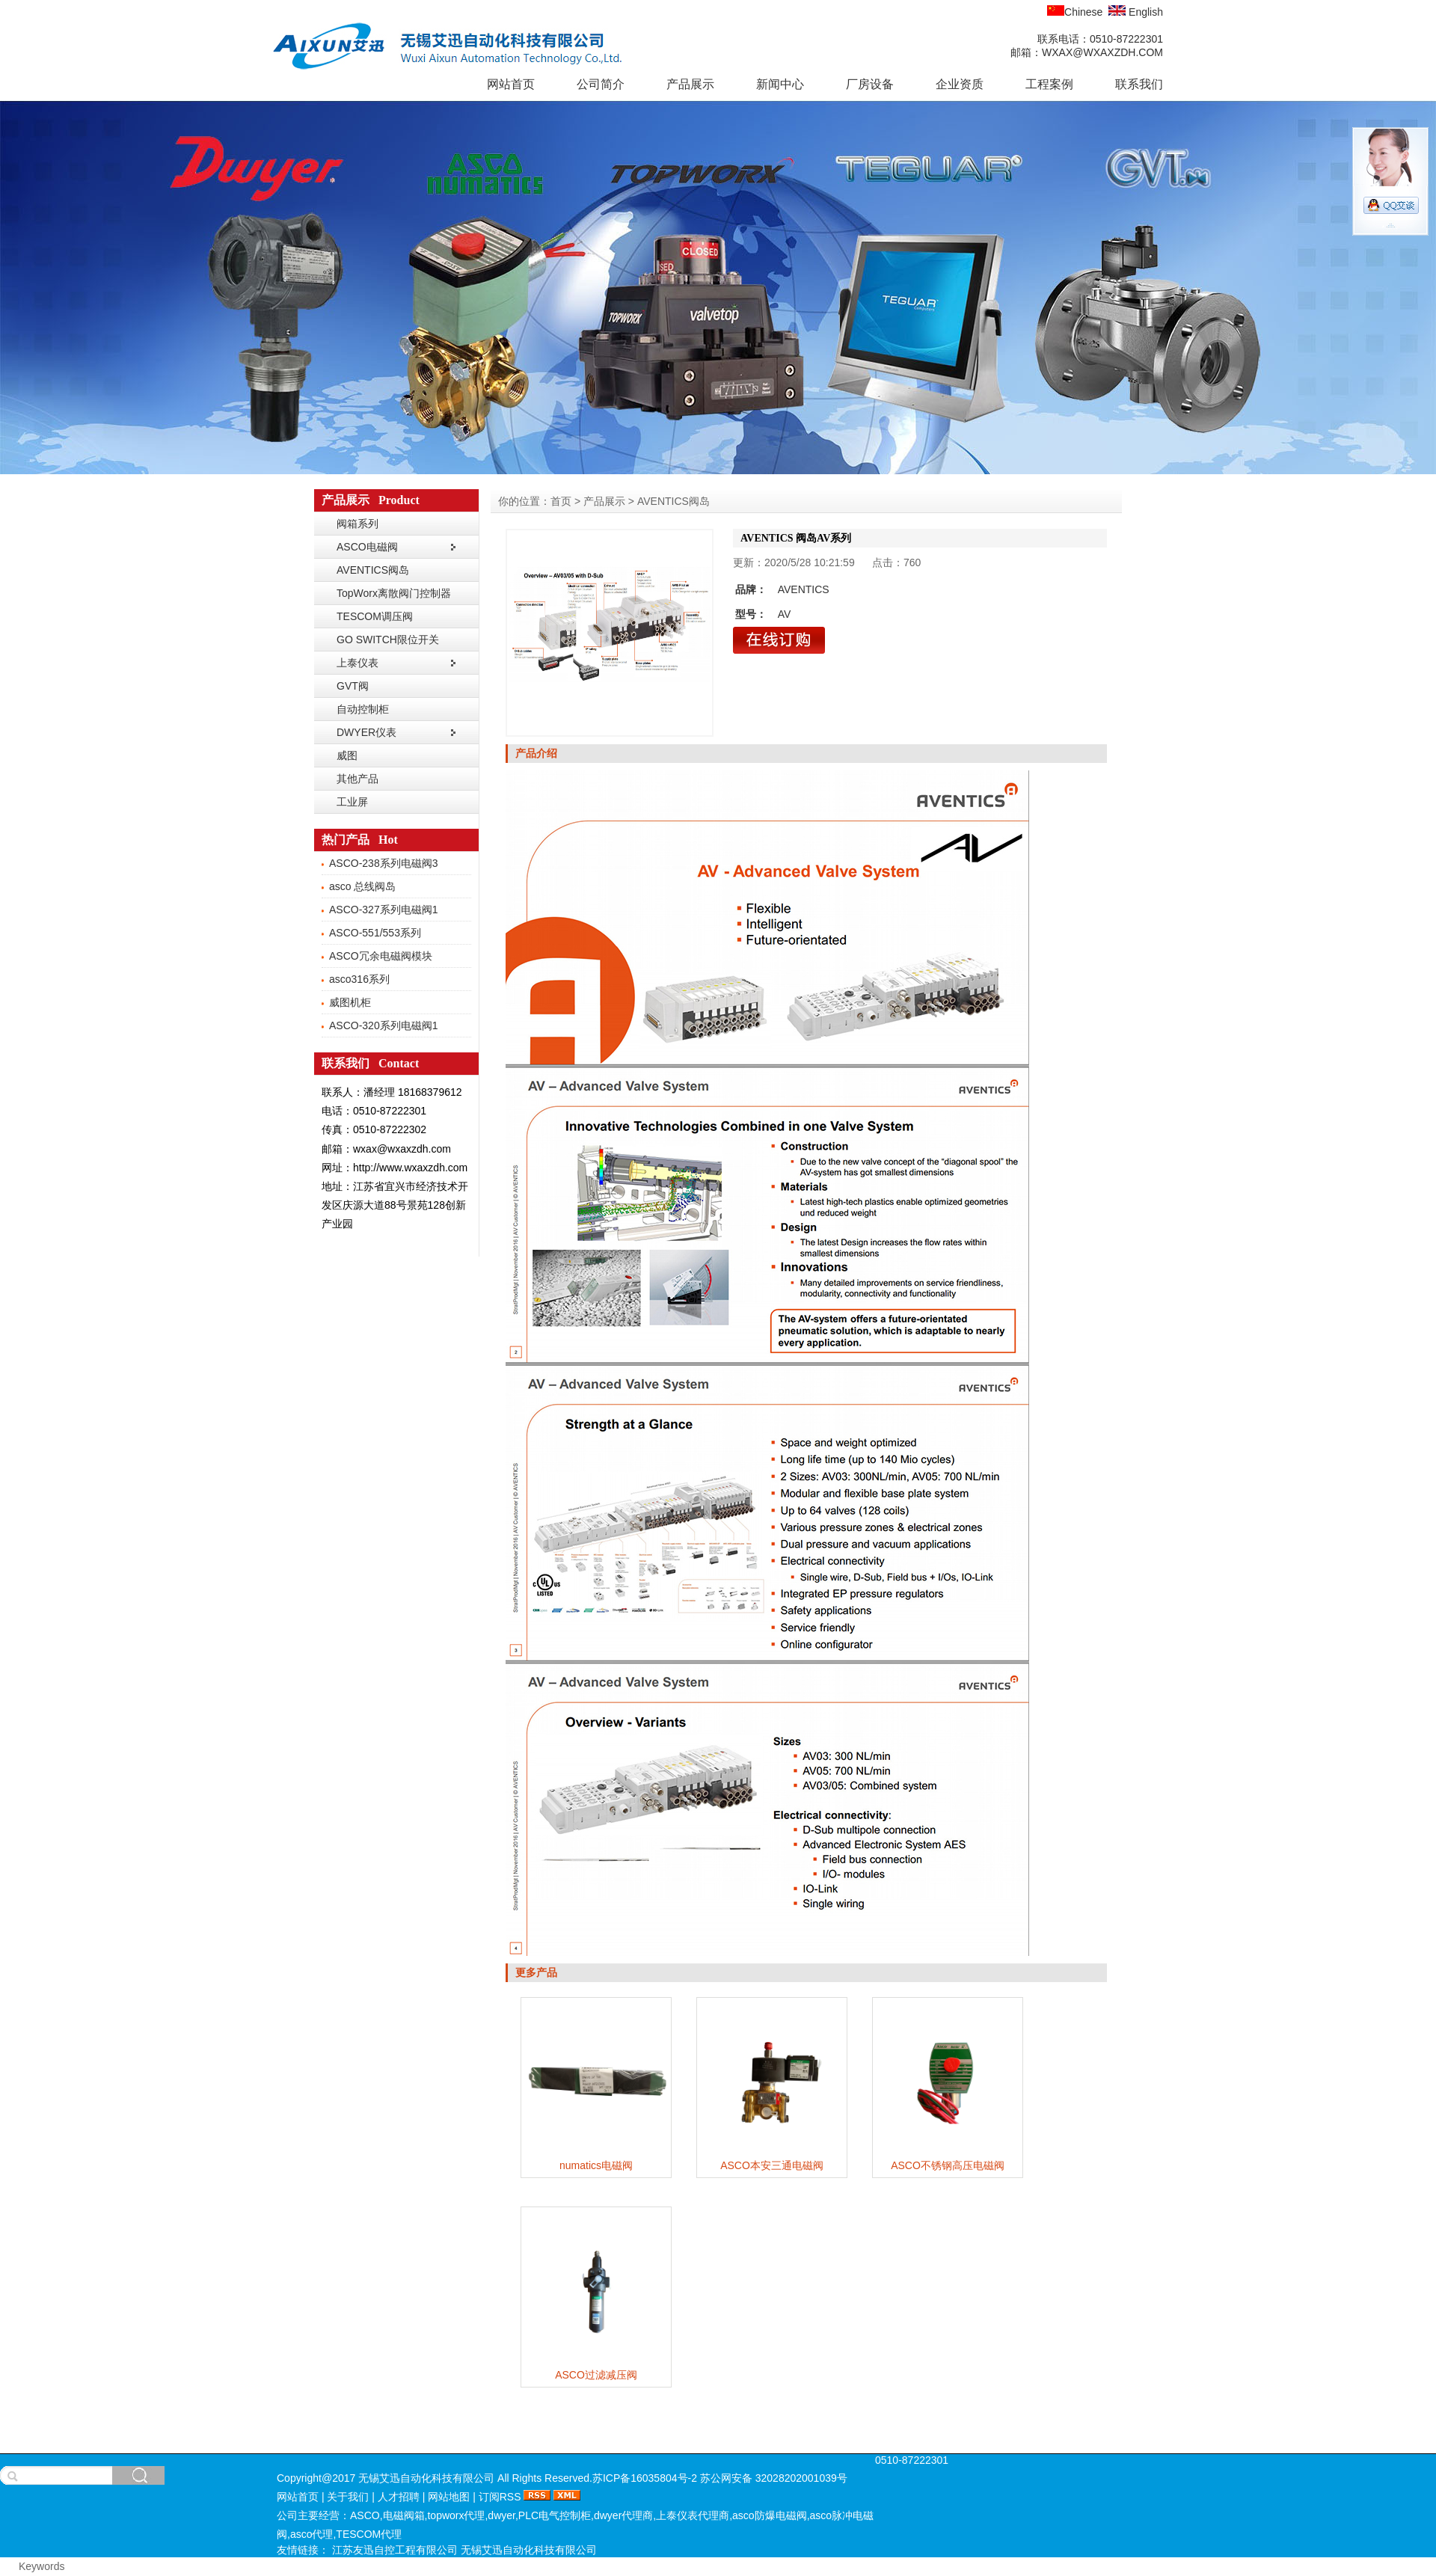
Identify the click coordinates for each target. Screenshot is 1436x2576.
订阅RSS (500, 2497)
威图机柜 (350, 1002)
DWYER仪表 (366, 732)
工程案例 (1049, 84)
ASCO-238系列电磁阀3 (383, 863)
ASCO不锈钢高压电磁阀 (947, 2165)
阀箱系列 (357, 524)
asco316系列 (359, 979)
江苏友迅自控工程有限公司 (396, 2550)
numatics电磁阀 (596, 2165)
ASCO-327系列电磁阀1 (383, 910)
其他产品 (357, 779)
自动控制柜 (363, 709)
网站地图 (449, 2497)
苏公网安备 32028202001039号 (773, 2478)
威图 (347, 755)
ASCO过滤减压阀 (596, 2375)
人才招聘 (399, 2497)
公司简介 (601, 84)
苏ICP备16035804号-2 (644, 2478)
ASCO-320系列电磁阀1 (383, 1025)
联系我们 (1139, 84)
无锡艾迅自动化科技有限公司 (529, 2550)
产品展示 (690, 84)
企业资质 (960, 84)
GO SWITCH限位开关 (388, 639)
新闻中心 (780, 84)
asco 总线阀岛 (362, 886)
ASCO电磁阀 (367, 547)
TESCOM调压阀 (375, 616)
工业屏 (352, 802)
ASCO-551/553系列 (375, 933)
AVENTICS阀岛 (373, 570)
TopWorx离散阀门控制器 (394, 593)
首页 (560, 501)
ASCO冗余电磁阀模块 (380, 956)
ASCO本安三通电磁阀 (771, 2165)
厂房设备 (870, 84)
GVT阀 (353, 686)
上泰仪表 (357, 663)
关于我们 (348, 2497)
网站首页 (511, 84)
